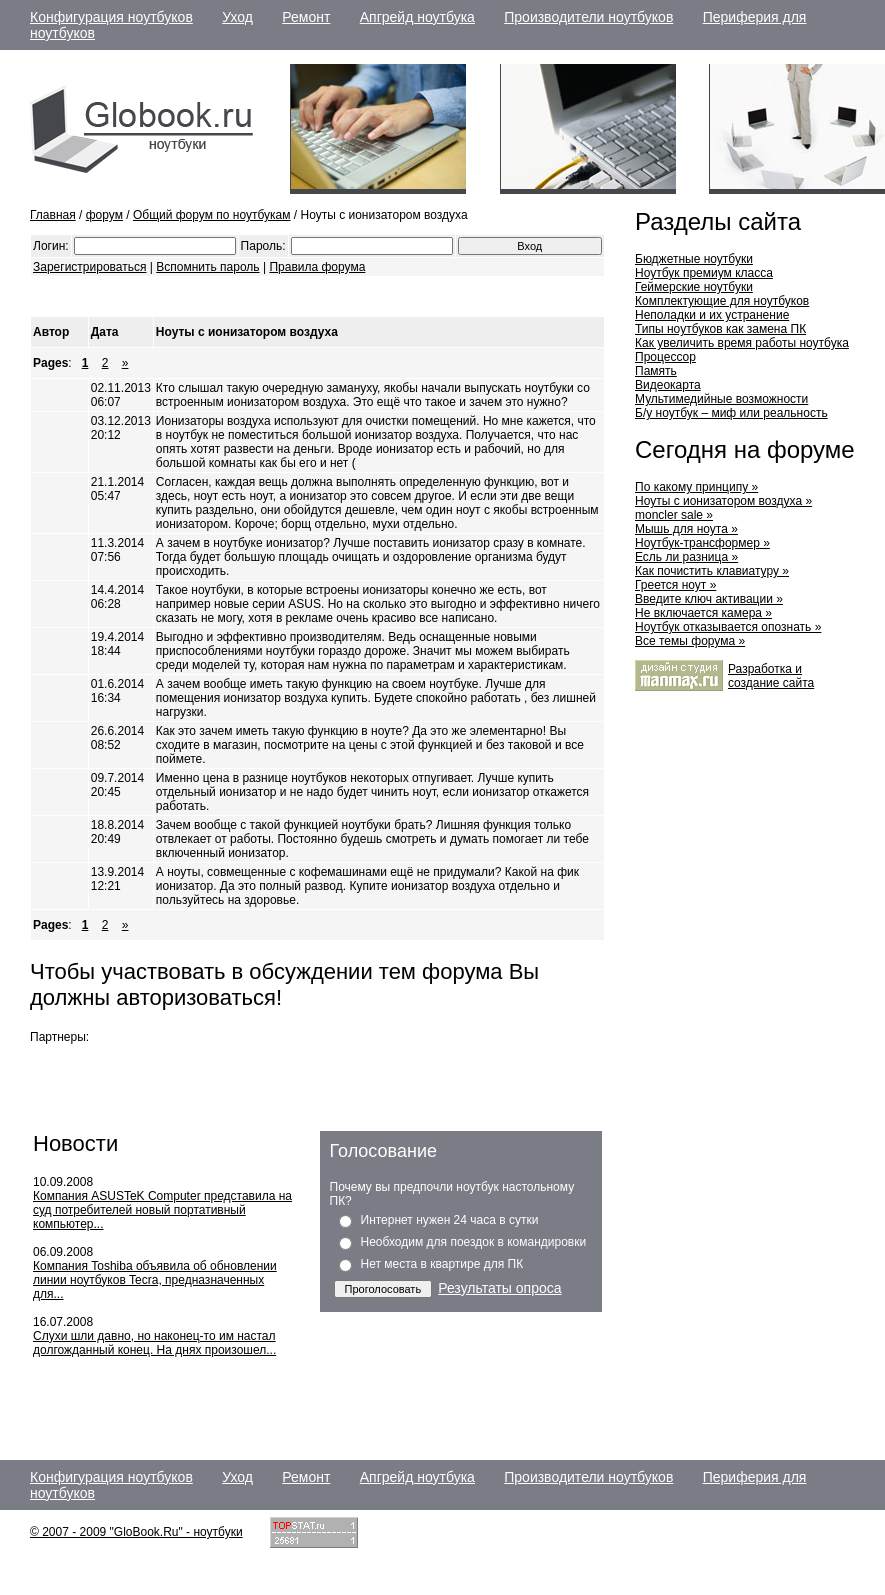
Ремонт (306, 17)
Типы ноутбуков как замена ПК (720, 329)
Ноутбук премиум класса (704, 273)
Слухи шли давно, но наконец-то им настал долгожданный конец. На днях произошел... (154, 1343)
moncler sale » (674, 515)
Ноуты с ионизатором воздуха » (723, 501)
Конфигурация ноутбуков (111, 17)
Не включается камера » (703, 613)
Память (656, 371)
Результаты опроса (499, 1288)
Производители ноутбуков (588, 17)
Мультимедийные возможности (721, 399)
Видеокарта (668, 385)
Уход (237, 17)
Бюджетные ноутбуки (694, 259)
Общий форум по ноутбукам (212, 215)
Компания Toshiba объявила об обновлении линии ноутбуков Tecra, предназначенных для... (155, 1280)
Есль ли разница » (686, 557)
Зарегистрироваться (89, 267)
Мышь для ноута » (686, 529)
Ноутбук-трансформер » (702, 543)
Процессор (665, 357)
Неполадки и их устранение (712, 315)
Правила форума (317, 267)
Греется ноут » (675, 585)
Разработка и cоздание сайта (771, 676)
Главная (53, 215)
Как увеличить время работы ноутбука (742, 343)
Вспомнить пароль (207, 267)
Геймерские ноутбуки (694, 287)
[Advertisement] (264, 296)
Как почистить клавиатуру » (712, 571)
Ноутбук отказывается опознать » (728, 627)
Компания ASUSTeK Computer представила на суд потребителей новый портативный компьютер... (162, 1210)
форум (104, 215)
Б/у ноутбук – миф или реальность (731, 413)
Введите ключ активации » (709, 599)
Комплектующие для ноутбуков (722, 301)
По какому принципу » (696, 487)
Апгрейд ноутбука (417, 17)
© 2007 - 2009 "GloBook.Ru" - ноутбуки (136, 1532)
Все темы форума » (690, 641)
